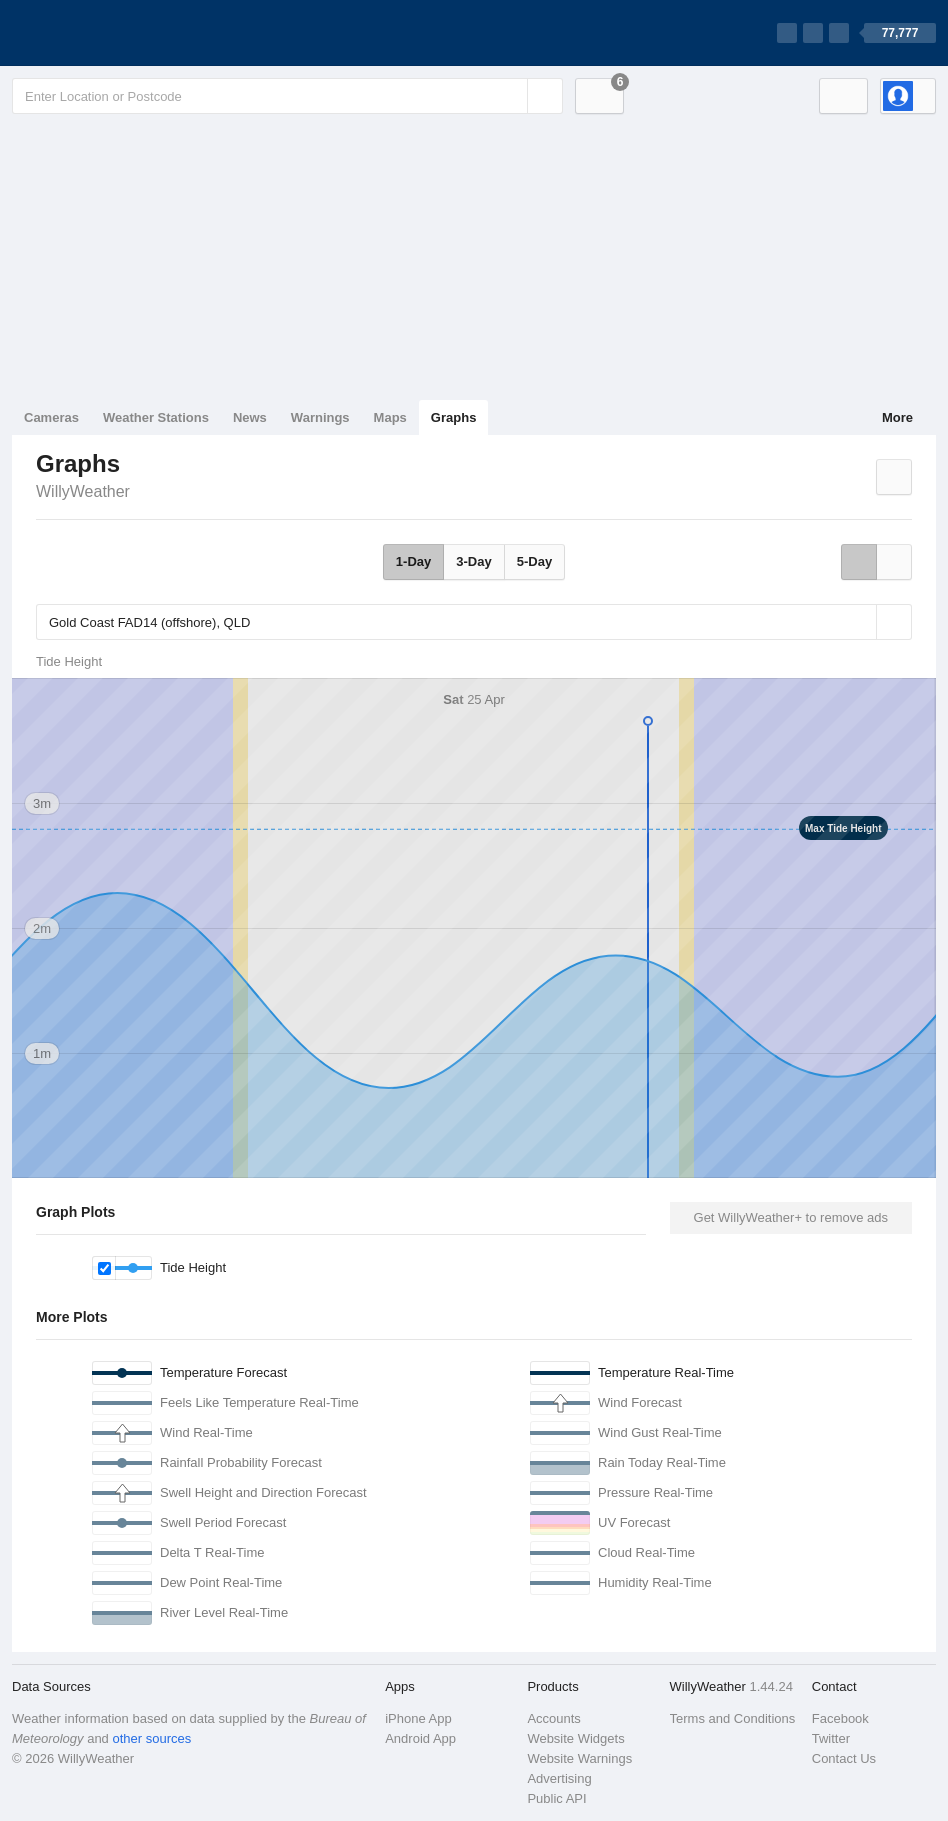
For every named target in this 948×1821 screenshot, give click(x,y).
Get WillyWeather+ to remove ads (791, 1217)
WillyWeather (83, 491)
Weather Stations (156, 417)
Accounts (553, 1718)
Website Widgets (575, 1738)
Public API (556, 1798)
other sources (151, 1738)
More (897, 417)
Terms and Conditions (733, 1718)
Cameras (51, 417)
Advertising (559, 1778)
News (250, 417)
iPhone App (418, 1718)
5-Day (534, 561)
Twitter (831, 1738)
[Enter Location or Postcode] (287, 96)
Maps (390, 417)
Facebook (840, 1718)
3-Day (473, 561)
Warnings (320, 417)
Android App (420, 1738)
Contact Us (844, 1758)
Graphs (454, 417)
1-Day (413, 561)
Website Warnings (579, 1758)
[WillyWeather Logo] (106, 33)
